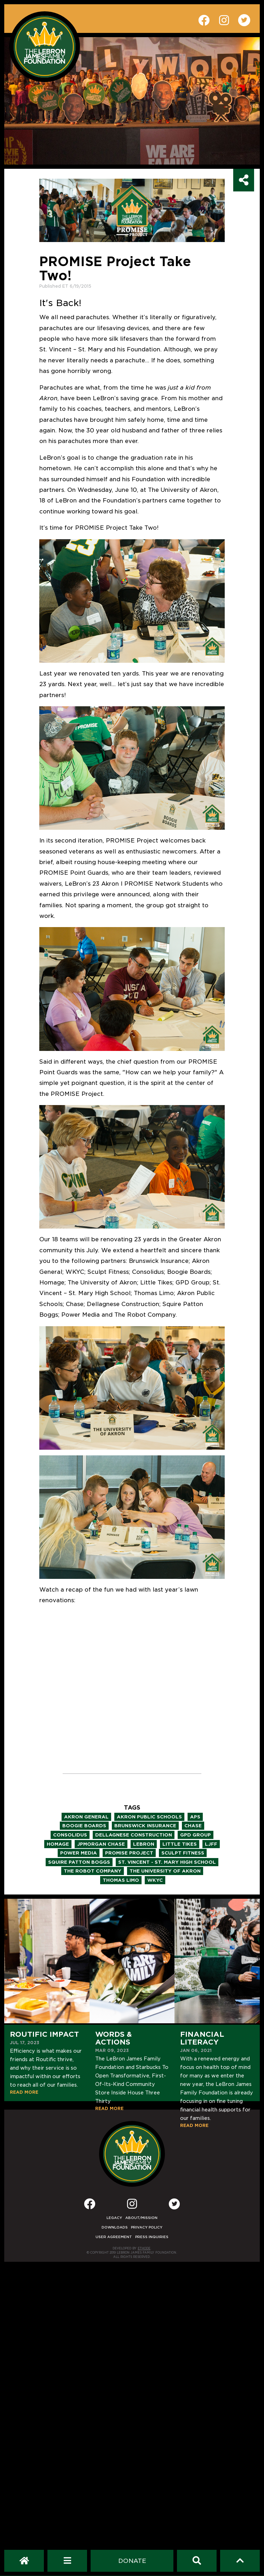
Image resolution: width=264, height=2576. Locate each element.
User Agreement (114, 2237)
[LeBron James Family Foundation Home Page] (132, 2154)
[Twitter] (174, 2203)
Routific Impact (44, 2034)
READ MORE (24, 2092)
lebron (143, 1844)
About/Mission (141, 2218)
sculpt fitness (182, 1853)
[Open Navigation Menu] (67, 2561)
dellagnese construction (133, 1835)
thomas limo (121, 1880)
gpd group (195, 1835)
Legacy (114, 2218)
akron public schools (149, 1816)
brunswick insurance (145, 1825)
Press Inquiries (151, 2237)
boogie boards (84, 1825)
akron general (86, 1816)
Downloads (115, 2227)
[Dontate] (132, 2561)
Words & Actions (113, 2038)
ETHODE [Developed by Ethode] (144, 2248)
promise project (129, 1853)
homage (58, 1844)
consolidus (70, 1835)
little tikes (179, 1844)
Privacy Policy (146, 2227)
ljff (211, 1844)
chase (193, 1825)
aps (195, 1816)
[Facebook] (89, 2206)
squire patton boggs (79, 1862)
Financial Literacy (202, 2038)
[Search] (197, 2561)
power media (78, 1853)
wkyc (155, 1880)
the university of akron (165, 1871)
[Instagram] (132, 2206)
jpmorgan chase (101, 1844)
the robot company (92, 1871)
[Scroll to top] (240, 2561)
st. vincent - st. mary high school (167, 1862)
